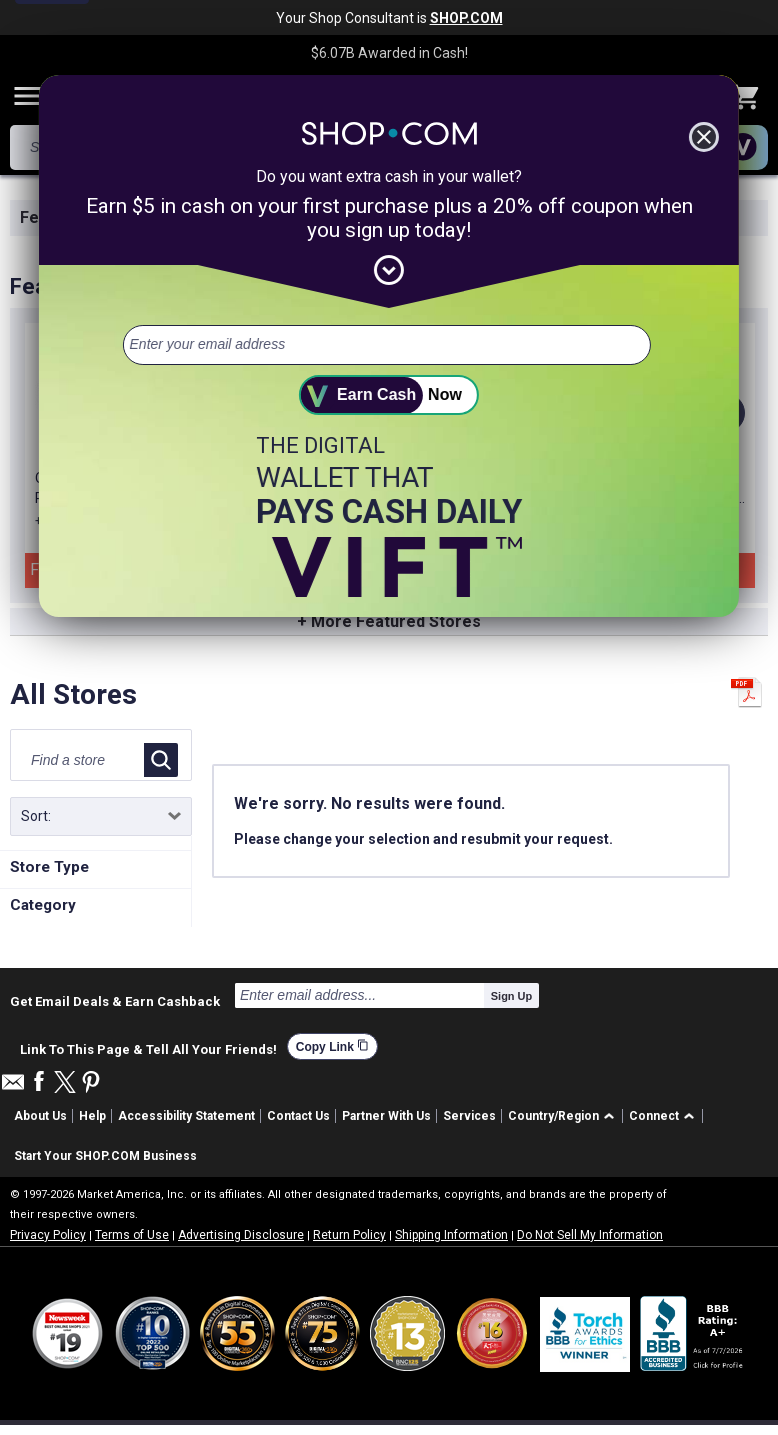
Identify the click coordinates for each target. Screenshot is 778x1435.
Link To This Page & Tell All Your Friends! (148, 1047)
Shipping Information (451, 1235)
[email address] (386, 345)
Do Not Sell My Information (590, 1235)
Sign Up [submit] (512, 996)
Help (92, 1116)
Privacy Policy (48, 1235)
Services (469, 1116)
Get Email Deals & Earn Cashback (115, 1001)
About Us (40, 1116)
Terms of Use (132, 1235)
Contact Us (298, 1116)
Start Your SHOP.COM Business (105, 1156)
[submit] (389, 395)
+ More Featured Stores (389, 621)
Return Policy (349, 1235)
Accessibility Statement (186, 1116)
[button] (564, 1116)
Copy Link (332, 1046)
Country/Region (553, 1116)
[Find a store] (81, 760)
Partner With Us (386, 1116)
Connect (654, 1116)
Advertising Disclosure (241, 1235)
